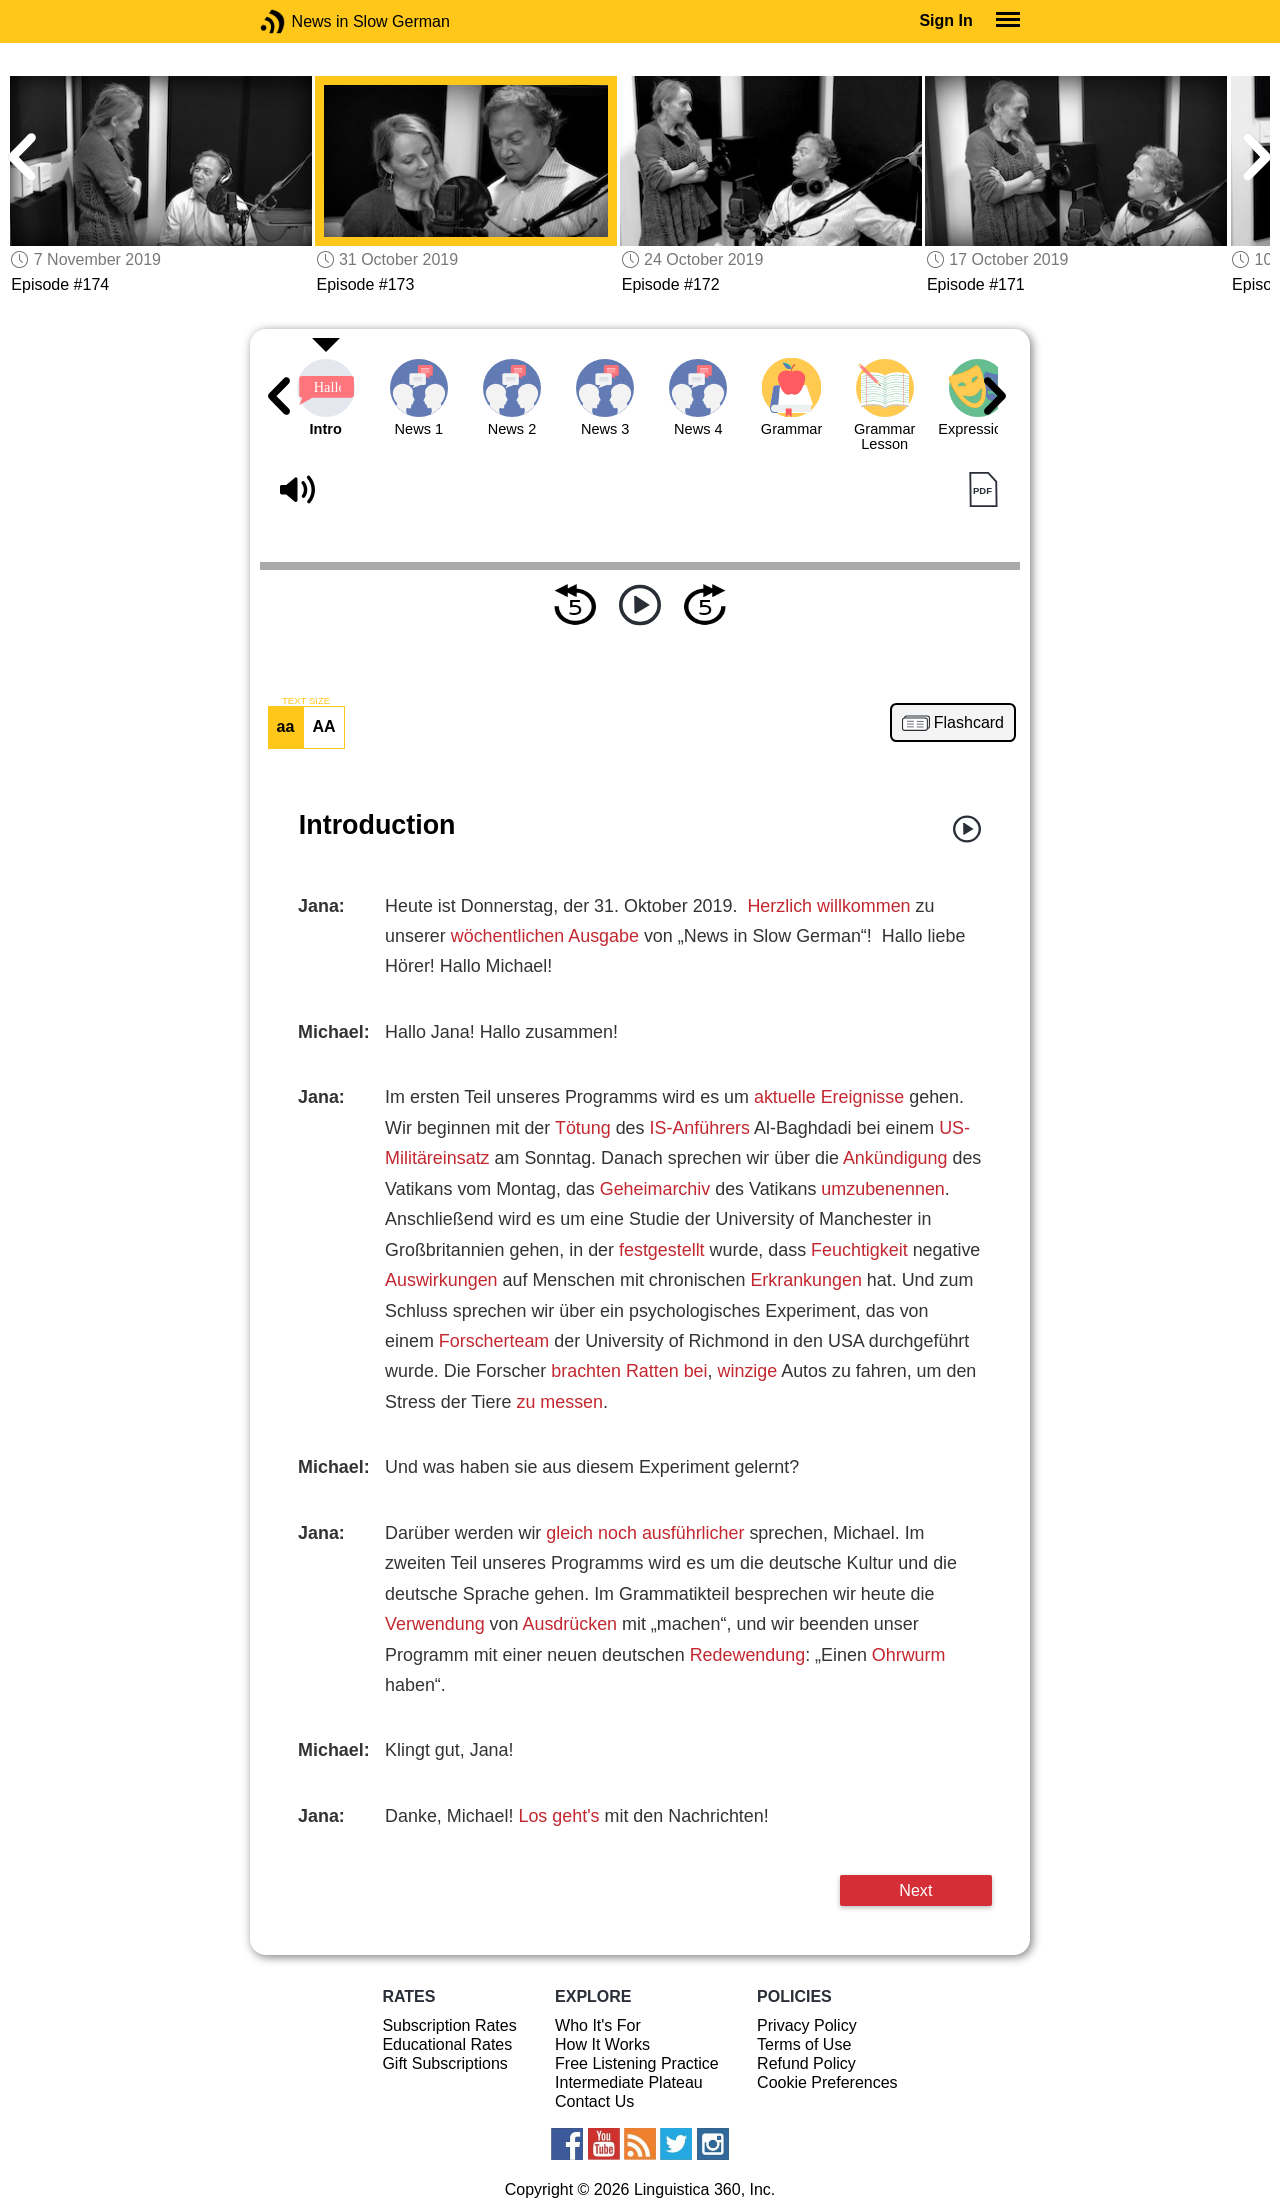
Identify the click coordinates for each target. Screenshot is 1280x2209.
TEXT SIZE (306, 701)
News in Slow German (302, 21)
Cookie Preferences (827, 2082)
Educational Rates (447, 2044)
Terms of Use (804, 2044)
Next (915, 1890)
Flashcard (969, 723)
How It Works (602, 2044)
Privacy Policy (807, 2025)
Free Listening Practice (637, 2063)
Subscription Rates (449, 2025)
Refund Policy (806, 2063)
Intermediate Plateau (629, 2082)
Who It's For (598, 2025)
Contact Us (594, 2101)
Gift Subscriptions (444, 2063)
